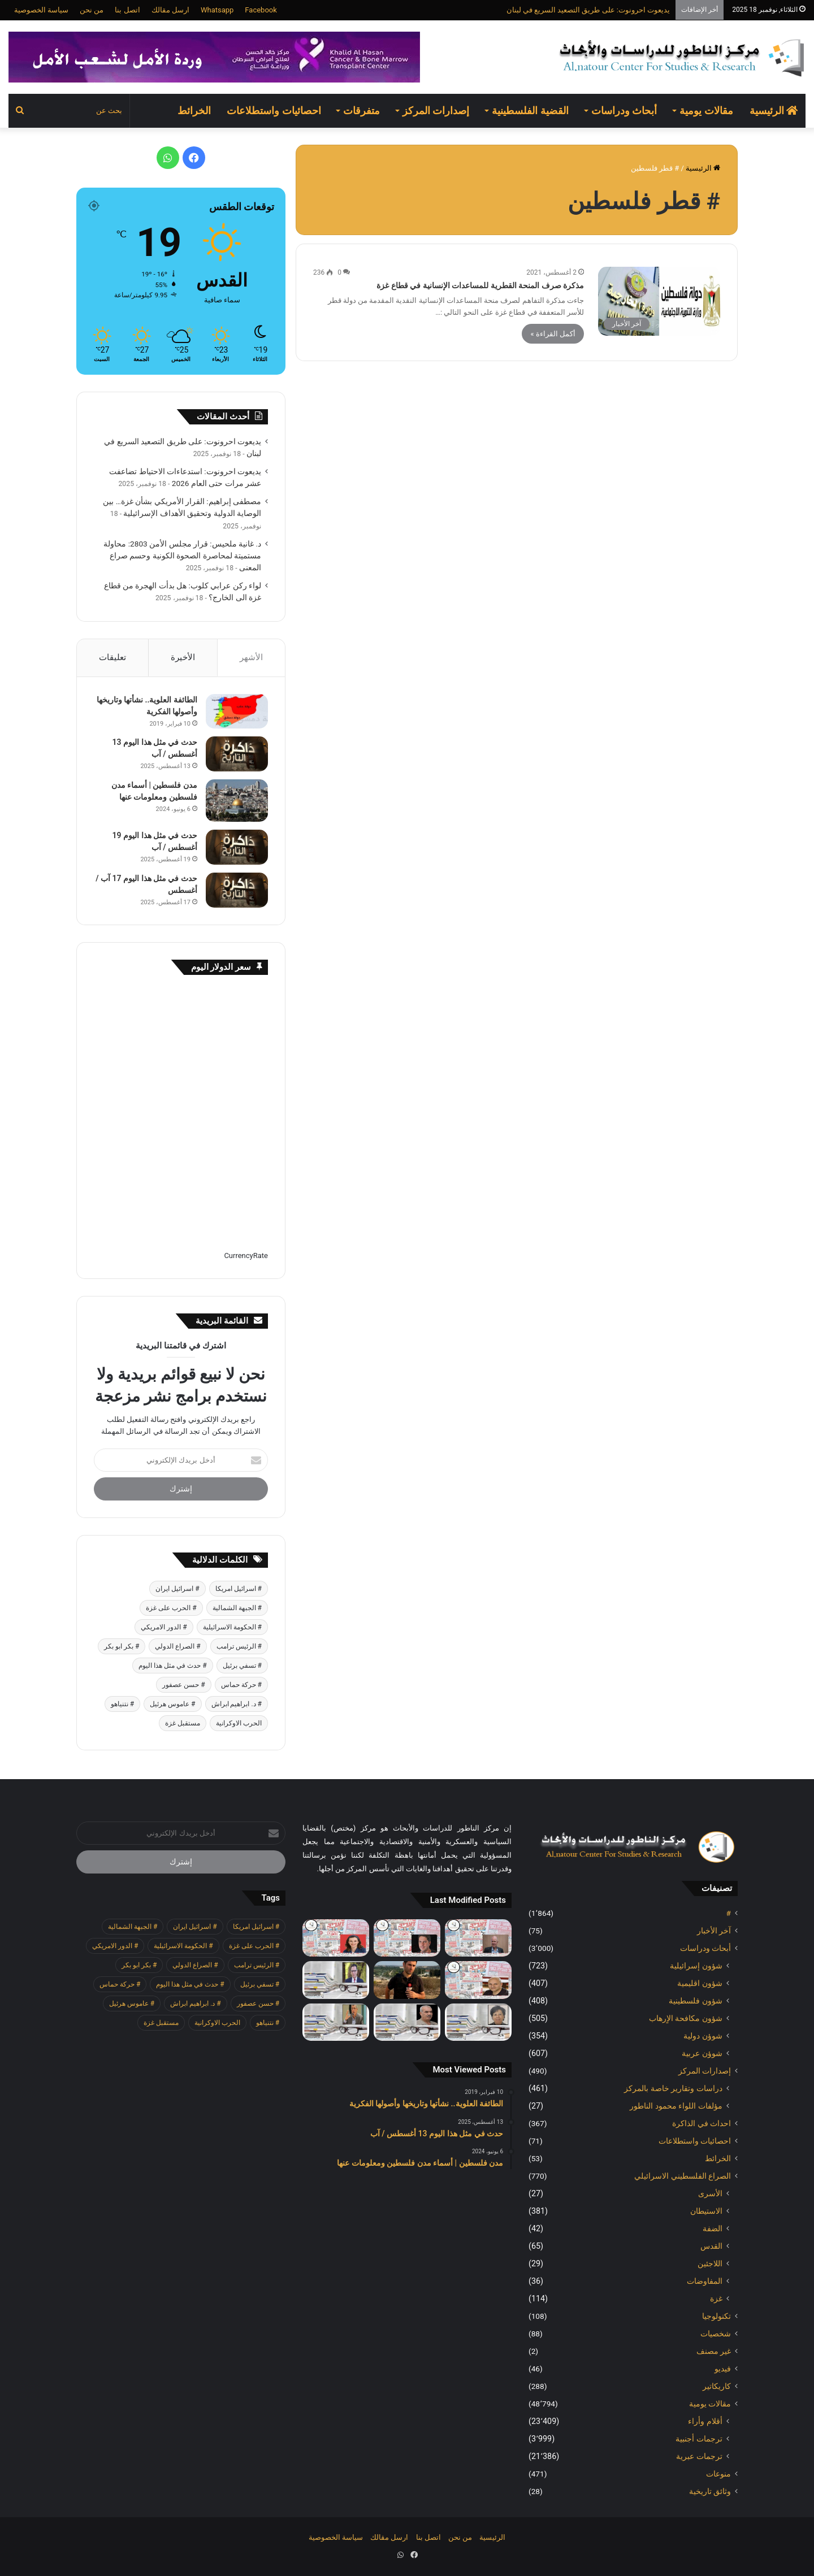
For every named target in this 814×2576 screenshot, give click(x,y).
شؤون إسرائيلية (696, 1965)
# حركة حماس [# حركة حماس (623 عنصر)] (241, 1685)
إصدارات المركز (435, 110)
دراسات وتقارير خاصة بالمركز (673, 2088)
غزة (716, 2298)
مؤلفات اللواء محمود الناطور (676, 2105)
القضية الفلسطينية (530, 110)
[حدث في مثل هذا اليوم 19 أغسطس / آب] (237, 847)
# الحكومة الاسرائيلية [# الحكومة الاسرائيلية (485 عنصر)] (232, 1627)
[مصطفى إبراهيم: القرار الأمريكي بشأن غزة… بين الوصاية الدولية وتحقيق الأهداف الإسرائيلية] (335, 1980)
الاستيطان (706, 2210)
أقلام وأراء (705, 2421)
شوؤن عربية (702, 2053)
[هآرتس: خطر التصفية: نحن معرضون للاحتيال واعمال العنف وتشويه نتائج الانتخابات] (478, 1938)
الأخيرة (183, 657)
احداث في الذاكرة (701, 2123)
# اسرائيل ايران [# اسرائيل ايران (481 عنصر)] (177, 1589)
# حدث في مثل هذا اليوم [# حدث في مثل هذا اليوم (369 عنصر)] (172, 1665)
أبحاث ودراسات (624, 110)
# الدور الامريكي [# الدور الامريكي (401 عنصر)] (164, 1627)
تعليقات (112, 657)
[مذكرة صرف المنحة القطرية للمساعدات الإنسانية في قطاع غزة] (659, 301)
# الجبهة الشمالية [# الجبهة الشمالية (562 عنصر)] (237, 1608)
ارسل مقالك (170, 10)
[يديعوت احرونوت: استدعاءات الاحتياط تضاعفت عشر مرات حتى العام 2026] (407, 1980)
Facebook (260, 10)
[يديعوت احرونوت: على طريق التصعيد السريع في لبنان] (478, 1980)
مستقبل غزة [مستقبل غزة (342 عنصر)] (182, 1723)
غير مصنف (713, 2351)
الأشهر (251, 657)
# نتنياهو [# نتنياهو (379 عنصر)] (122, 1704)
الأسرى (710, 2193)
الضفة (712, 2228)
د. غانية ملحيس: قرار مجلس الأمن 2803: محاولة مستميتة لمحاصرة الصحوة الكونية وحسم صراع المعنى (182, 555)
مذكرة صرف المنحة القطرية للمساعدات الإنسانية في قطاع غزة (480, 285)
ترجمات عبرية (699, 2456)
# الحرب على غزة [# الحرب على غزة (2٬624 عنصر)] (171, 1608)
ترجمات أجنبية (699, 2438)
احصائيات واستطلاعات (274, 110)
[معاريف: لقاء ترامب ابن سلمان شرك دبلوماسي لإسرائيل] (335, 1938)
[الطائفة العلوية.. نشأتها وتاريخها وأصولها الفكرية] (237, 711)
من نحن (91, 10)
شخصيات (715, 2333)
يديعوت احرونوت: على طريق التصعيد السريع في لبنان (588, 10)
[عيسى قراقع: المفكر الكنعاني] (335, 2022)
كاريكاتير (717, 2386)
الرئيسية (774, 110)
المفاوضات (704, 2281)
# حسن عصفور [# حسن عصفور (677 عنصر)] (183, 1685)
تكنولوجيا (716, 2316)
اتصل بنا (127, 10)
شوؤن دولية (702, 2035)
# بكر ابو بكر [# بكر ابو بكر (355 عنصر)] (121, 1646)
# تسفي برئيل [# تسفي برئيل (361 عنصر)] (242, 1665)
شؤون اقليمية (699, 1983)
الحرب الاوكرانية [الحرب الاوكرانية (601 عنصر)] (239, 1723)
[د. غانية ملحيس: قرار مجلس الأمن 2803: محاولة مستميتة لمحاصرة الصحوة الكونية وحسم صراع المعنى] (478, 2022)
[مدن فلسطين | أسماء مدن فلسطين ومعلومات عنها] (237, 800)
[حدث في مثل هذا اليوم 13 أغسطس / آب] (237, 753)
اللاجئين (710, 2263)
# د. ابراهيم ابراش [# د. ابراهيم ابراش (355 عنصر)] (236, 1704)
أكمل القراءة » (552, 333)
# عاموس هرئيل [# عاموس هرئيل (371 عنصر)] (172, 1704)
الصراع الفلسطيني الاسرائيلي (682, 2175)
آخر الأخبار (714, 1930)
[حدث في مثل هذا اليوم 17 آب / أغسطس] (237, 890)
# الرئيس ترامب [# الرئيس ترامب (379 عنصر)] (239, 1646)
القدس (711, 2245)
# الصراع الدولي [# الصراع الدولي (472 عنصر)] (177, 1646)
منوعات (718, 2473)
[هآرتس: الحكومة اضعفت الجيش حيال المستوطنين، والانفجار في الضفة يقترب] (407, 1938)
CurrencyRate (246, 1255)
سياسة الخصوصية (41, 10)
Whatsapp (217, 10)
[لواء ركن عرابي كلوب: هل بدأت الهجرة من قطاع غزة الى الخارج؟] (407, 2022)
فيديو (723, 2368)
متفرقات (361, 110)
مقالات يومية (706, 110)
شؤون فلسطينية (695, 2000)
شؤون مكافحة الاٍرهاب (685, 2018)
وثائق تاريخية (710, 2491)
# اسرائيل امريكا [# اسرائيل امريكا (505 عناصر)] (238, 1589)
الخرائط (194, 110)
